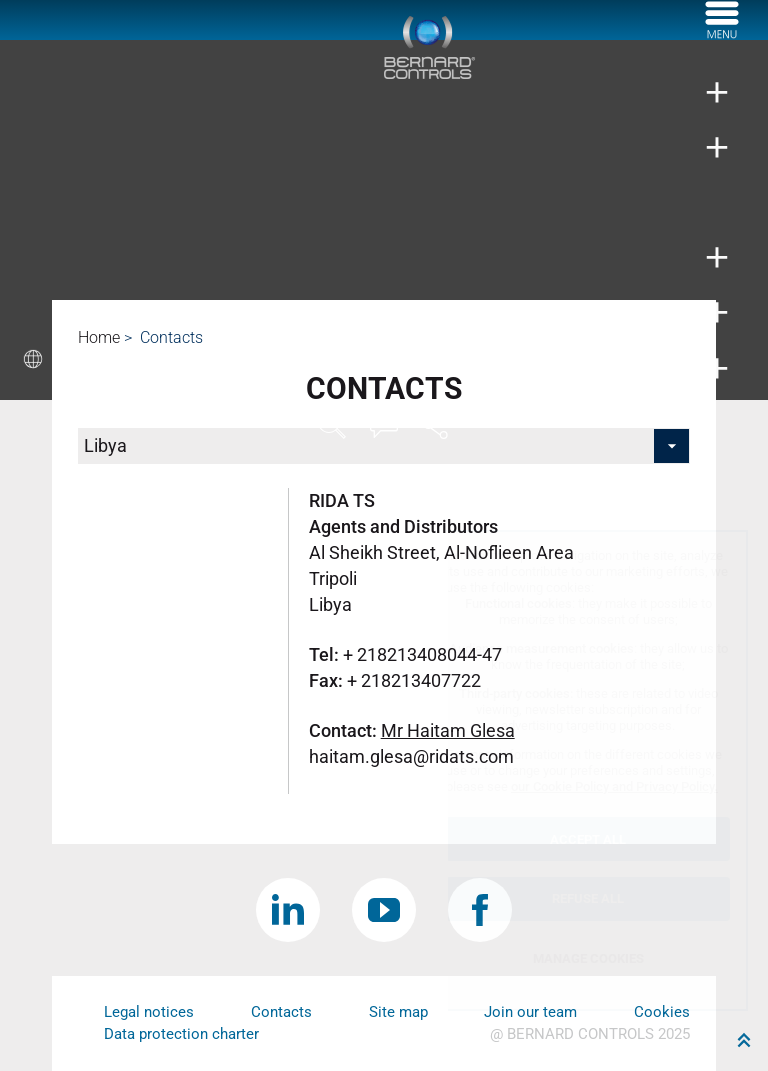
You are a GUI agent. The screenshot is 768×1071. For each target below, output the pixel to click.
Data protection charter (181, 1034)
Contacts (281, 1012)
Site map (398, 1012)
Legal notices (149, 1012)
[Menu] (722, 33)
